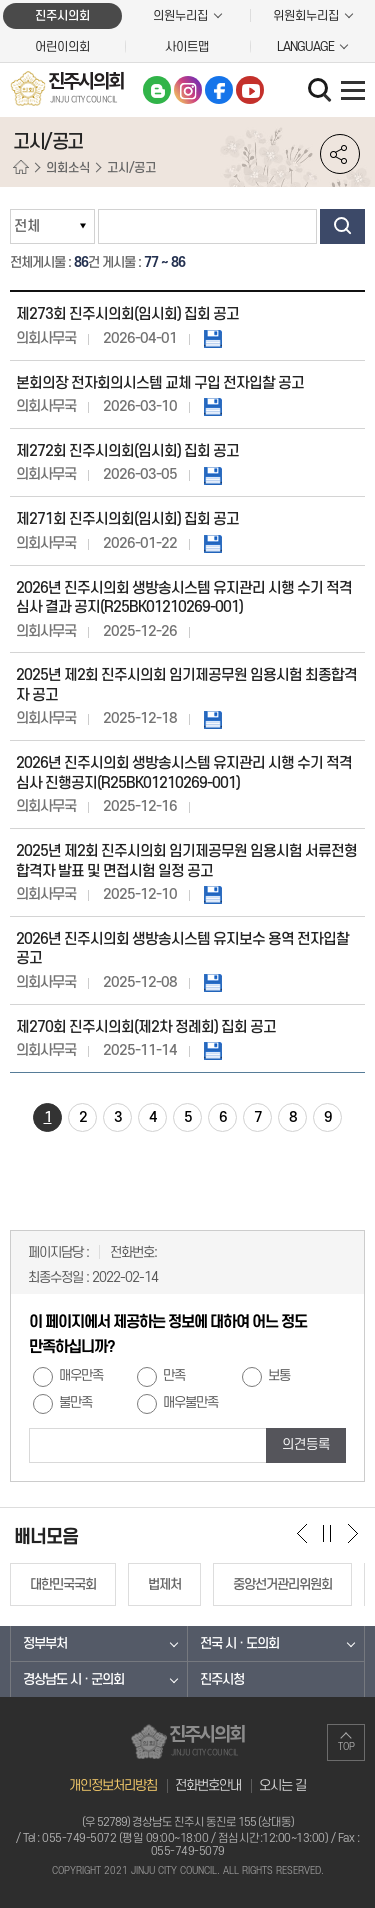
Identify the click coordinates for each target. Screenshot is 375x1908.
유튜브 (250, 90)
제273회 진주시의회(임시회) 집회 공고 (127, 314)
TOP (346, 1747)
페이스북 (219, 90)
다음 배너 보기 (352, 1533)
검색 (342, 226)
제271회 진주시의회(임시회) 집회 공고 (127, 519)
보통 (279, 1376)
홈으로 (21, 168)
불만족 (75, 1403)
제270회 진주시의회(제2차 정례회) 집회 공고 (146, 1027)
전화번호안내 (208, 1785)
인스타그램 (188, 90)
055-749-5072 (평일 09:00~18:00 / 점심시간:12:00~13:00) (185, 1838)
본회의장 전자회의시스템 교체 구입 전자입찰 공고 (160, 383)
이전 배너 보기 (302, 1533)
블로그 (157, 90)
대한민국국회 (63, 1584)
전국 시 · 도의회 (239, 1643)
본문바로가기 (0, 0)
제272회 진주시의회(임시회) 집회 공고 (127, 451)
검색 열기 (322, 92)
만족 (174, 1376)
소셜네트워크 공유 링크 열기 (340, 154)
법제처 (164, 1584)
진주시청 (222, 1679)
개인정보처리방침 (113, 1785)
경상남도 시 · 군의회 (73, 1679)
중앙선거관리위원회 (282, 1584)
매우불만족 (190, 1403)
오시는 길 (282, 1785)
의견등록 (306, 1444)
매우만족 (81, 1376)
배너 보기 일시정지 (327, 1533)
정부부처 (45, 1643)
